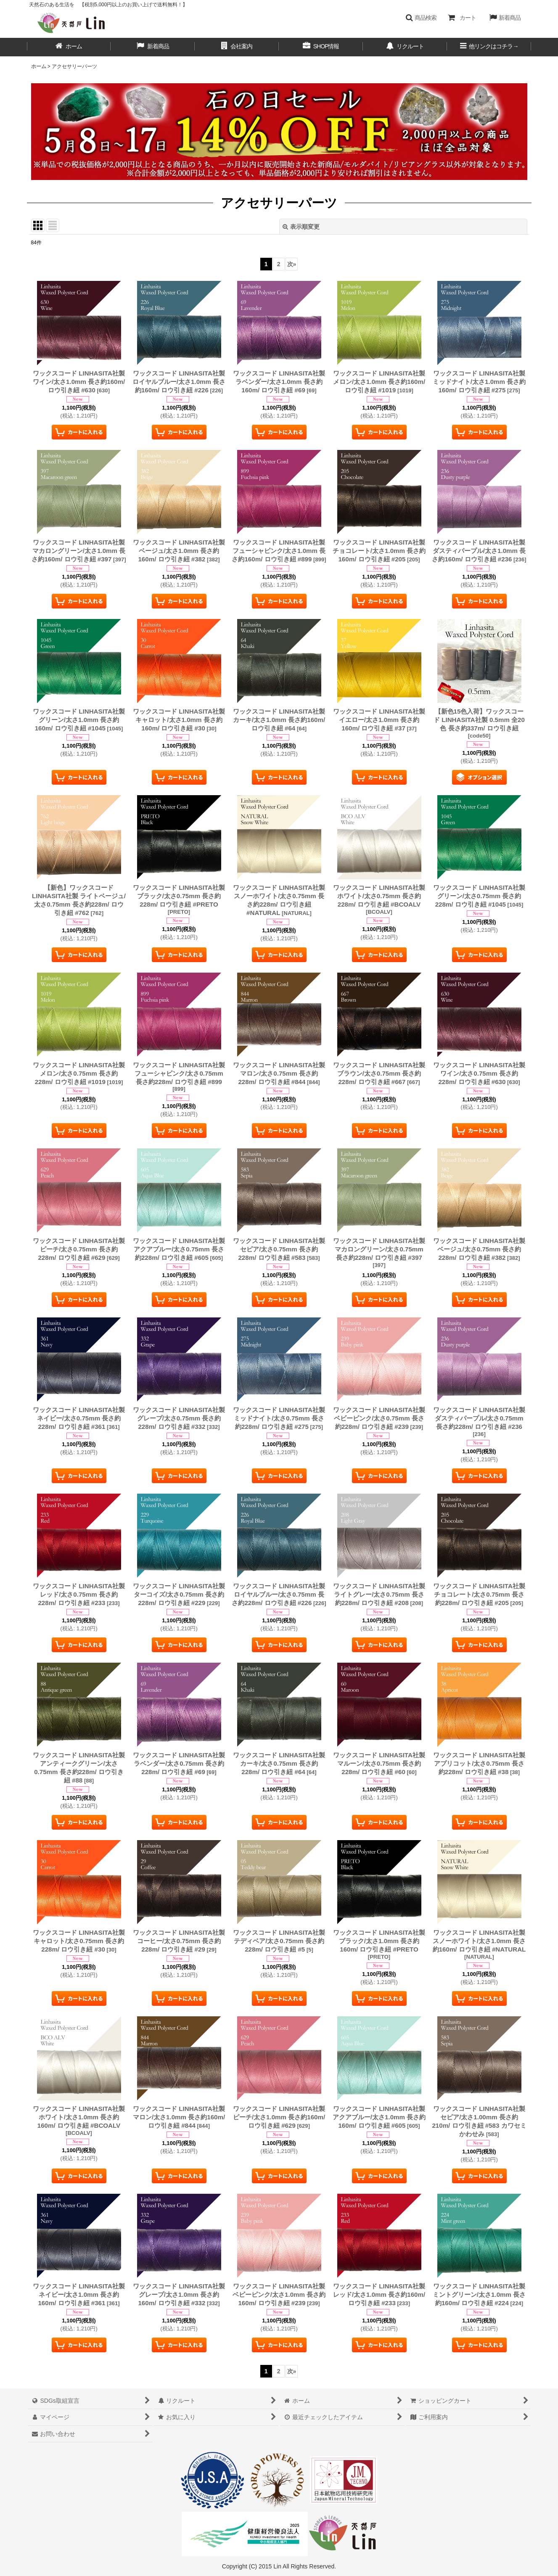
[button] (421, 18)
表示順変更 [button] (301, 226)
